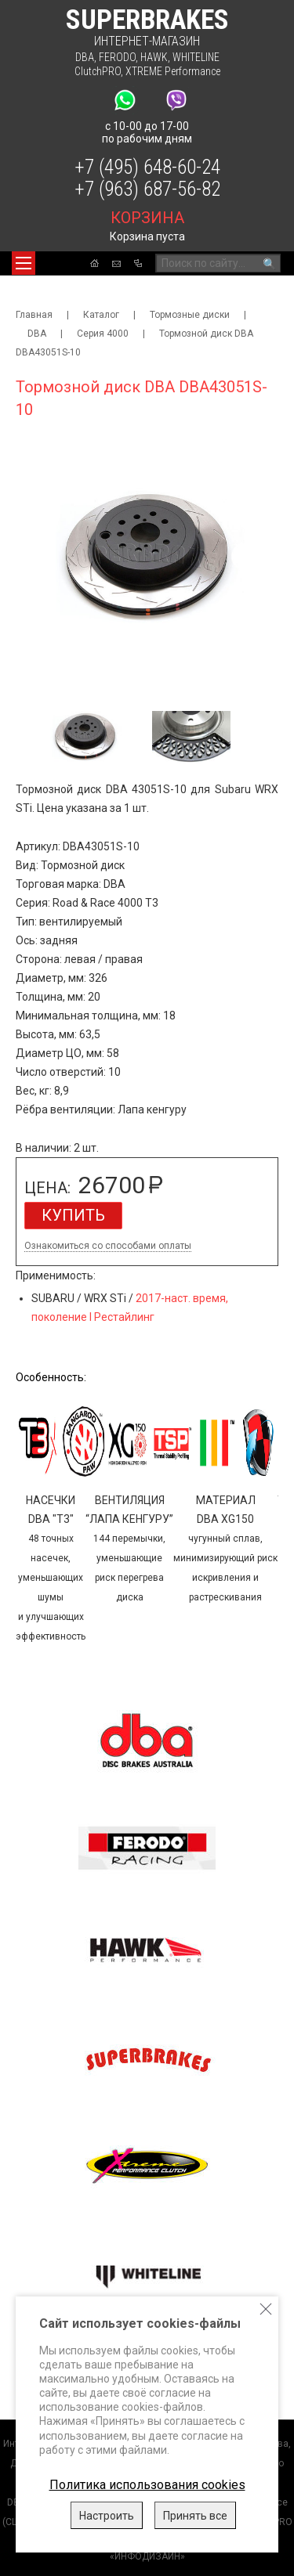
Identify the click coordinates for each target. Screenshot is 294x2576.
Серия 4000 (103, 333)
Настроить (106, 2515)
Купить (73, 1215)
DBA (84, 57)
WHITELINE (196, 57)
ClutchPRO (97, 71)
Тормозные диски (190, 314)
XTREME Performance (172, 71)
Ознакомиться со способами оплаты (107, 1246)
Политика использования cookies (147, 2484)
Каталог (101, 314)
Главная (34, 314)
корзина (147, 217)
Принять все (195, 2515)
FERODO (117, 57)
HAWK (154, 57)
